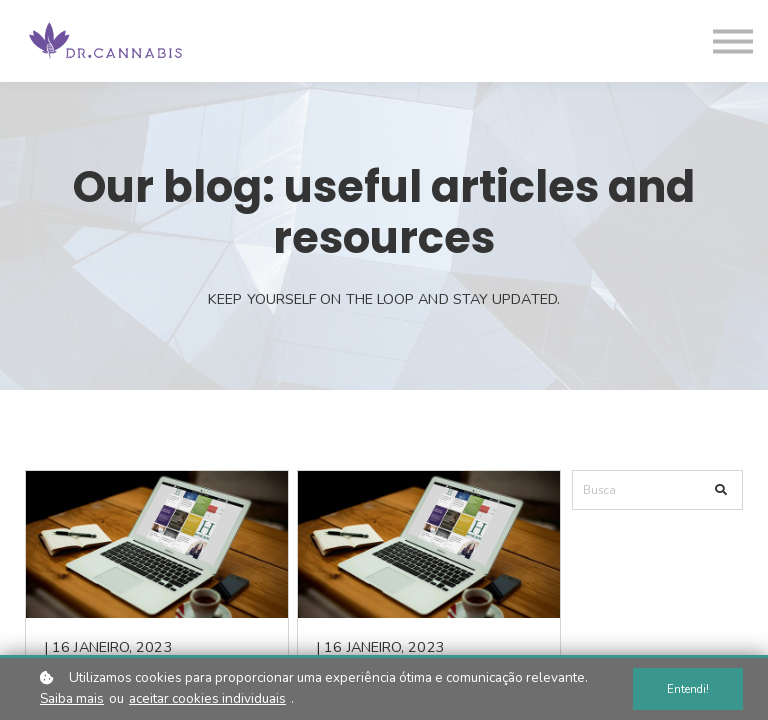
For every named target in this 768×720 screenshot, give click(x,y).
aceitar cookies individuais (207, 698)
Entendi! (688, 689)
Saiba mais (72, 698)
